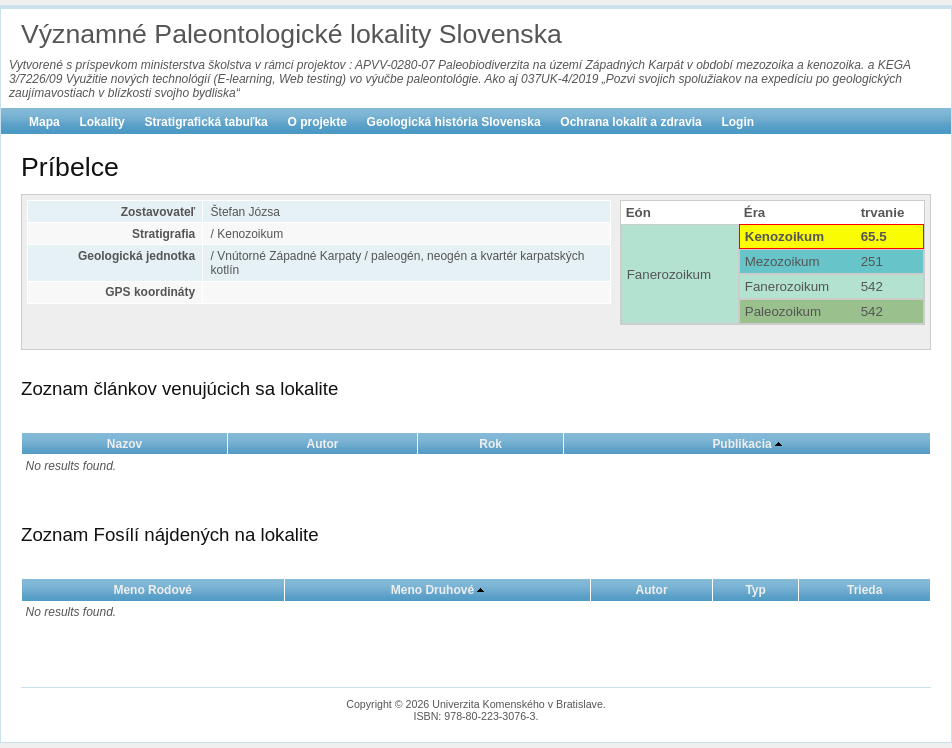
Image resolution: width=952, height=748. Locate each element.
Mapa (44, 122)
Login (737, 122)
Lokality (101, 122)
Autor (323, 444)
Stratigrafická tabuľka (205, 122)
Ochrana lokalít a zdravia (630, 122)
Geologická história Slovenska (454, 122)
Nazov (124, 444)
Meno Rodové (152, 590)
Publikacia (741, 444)
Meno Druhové (432, 590)
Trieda (864, 590)
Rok (490, 444)
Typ (755, 590)
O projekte (317, 122)
